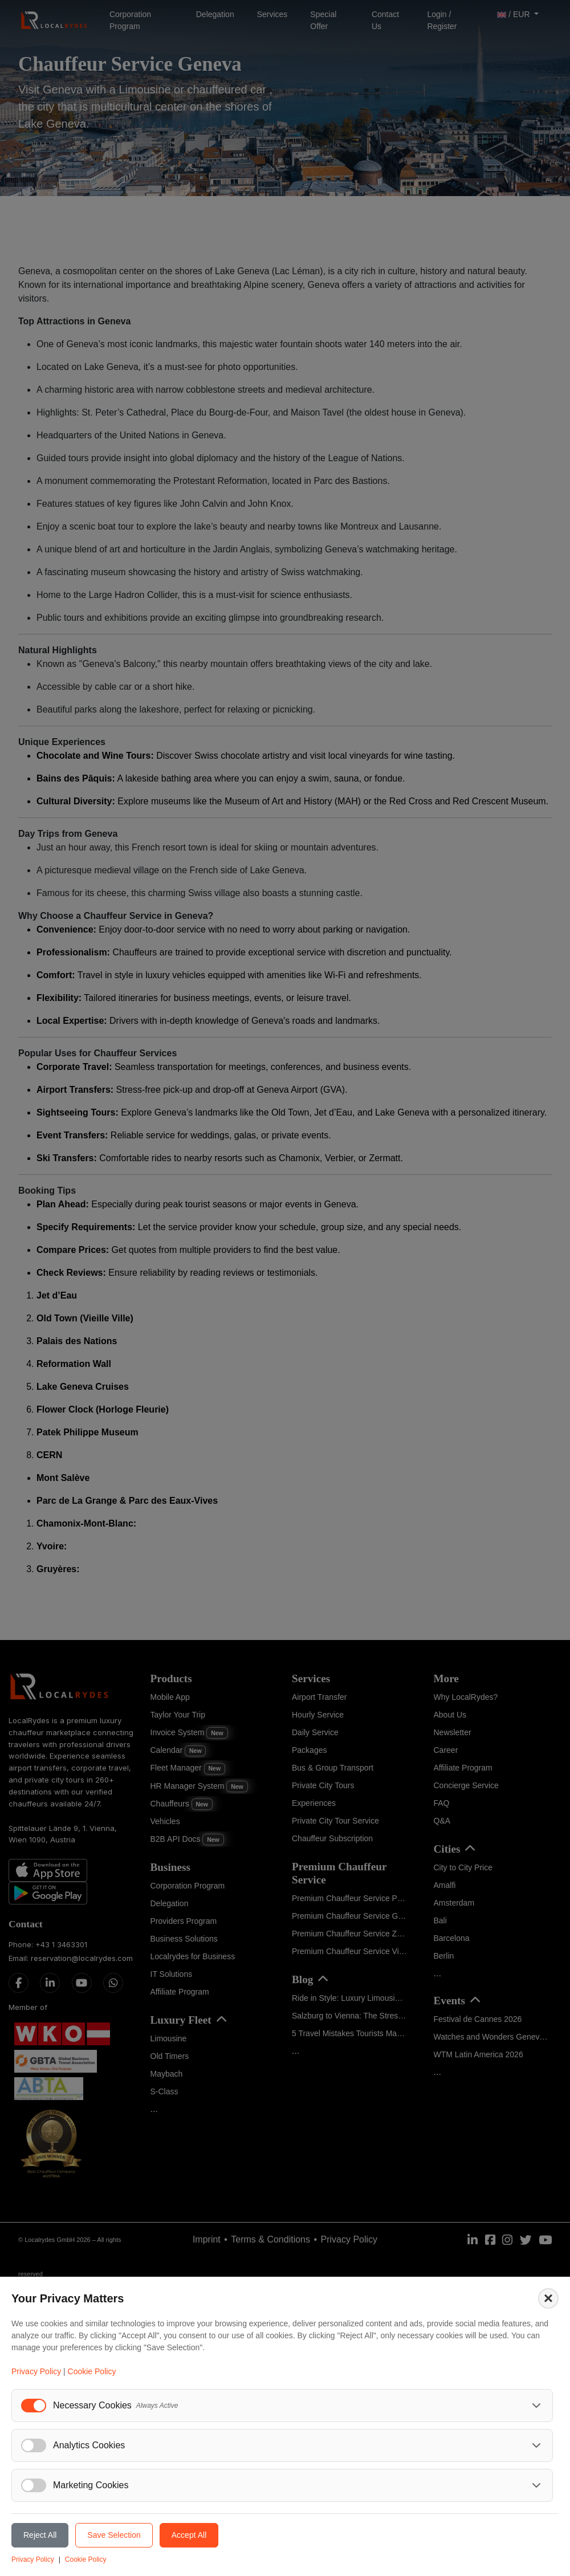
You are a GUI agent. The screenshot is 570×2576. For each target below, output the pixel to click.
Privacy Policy (36, 2371)
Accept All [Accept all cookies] (189, 2535)
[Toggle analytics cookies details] (536, 2445)
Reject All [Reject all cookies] (39, 2535)
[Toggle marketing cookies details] (536, 2485)
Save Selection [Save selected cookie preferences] (113, 2535)
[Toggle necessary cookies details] (536, 2405)
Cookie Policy (92, 2371)
